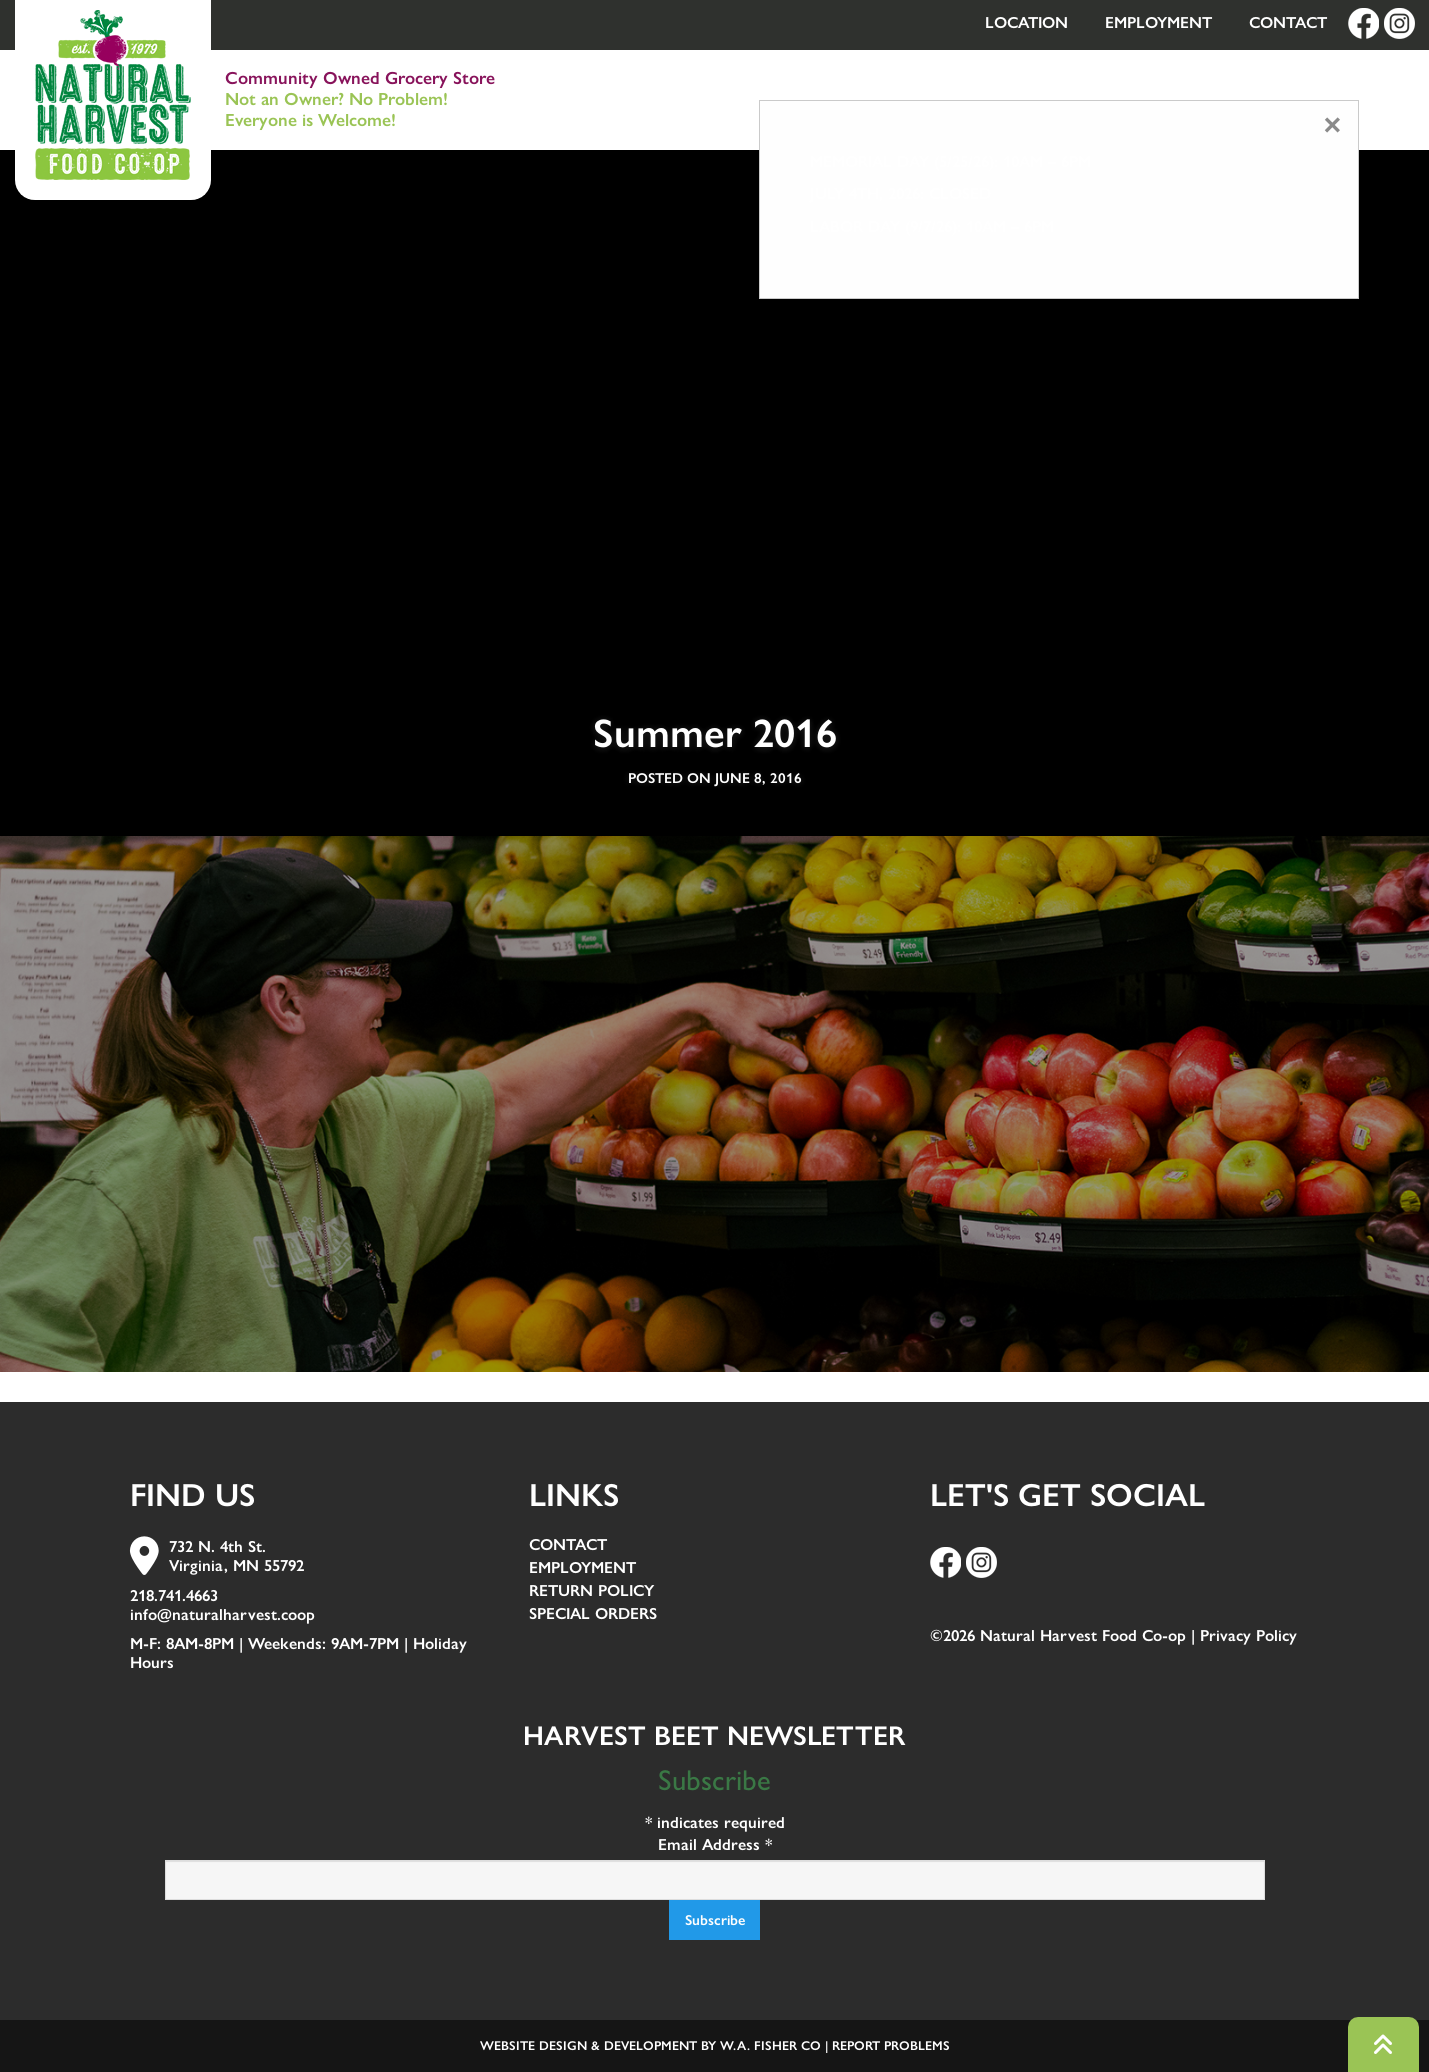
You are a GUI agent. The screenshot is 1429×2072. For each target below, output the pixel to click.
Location (1026, 22)
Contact (1288, 22)
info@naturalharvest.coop (222, 1614)
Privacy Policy (1248, 1635)
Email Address (715, 1844)
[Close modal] (1332, 125)
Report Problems (891, 2045)
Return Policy (591, 1591)
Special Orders (593, 1614)
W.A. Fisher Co (770, 2045)
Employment (1158, 22)
